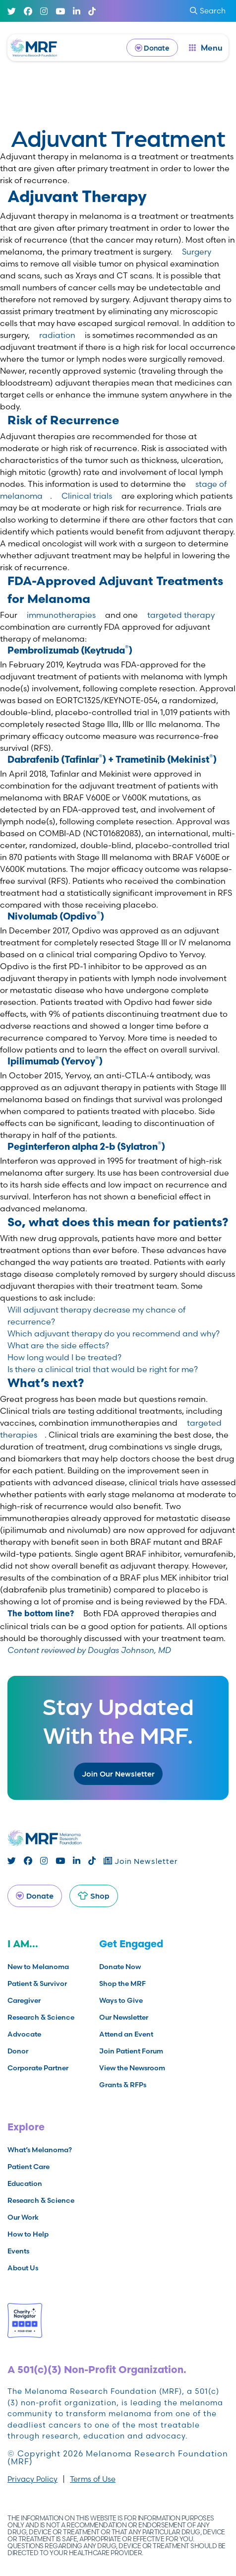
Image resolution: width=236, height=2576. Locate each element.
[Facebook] (28, 11)
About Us (22, 2267)
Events (18, 2250)
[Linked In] (76, 11)
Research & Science (40, 2017)
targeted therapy (181, 615)
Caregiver (24, 2000)
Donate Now (120, 1966)
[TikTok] (92, 11)
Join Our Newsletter (118, 1773)
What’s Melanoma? (39, 2149)
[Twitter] (11, 11)
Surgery (196, 252)
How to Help (28, 2234)
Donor (17, 2051)
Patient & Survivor (37, 1983)
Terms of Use (93, 2479)
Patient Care (28, 2166)
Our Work (23, 2217)
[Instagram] (44, 11)
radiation (57, 335)
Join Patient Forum (131, 2051)
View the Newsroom (132, 2067)
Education (24, 2183)
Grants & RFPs (122, 2084)
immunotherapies (61, 615)
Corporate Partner (37, 2067)
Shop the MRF (122, 1983)
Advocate (24, 2034)
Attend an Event (126, 2034)
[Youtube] (60, 11)
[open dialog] (206, 48)
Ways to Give (121, 2000)
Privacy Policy (32, 2479)
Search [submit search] (208, 10)
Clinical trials (86, 496)
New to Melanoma (38, 1966)
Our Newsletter (123, 2017)
